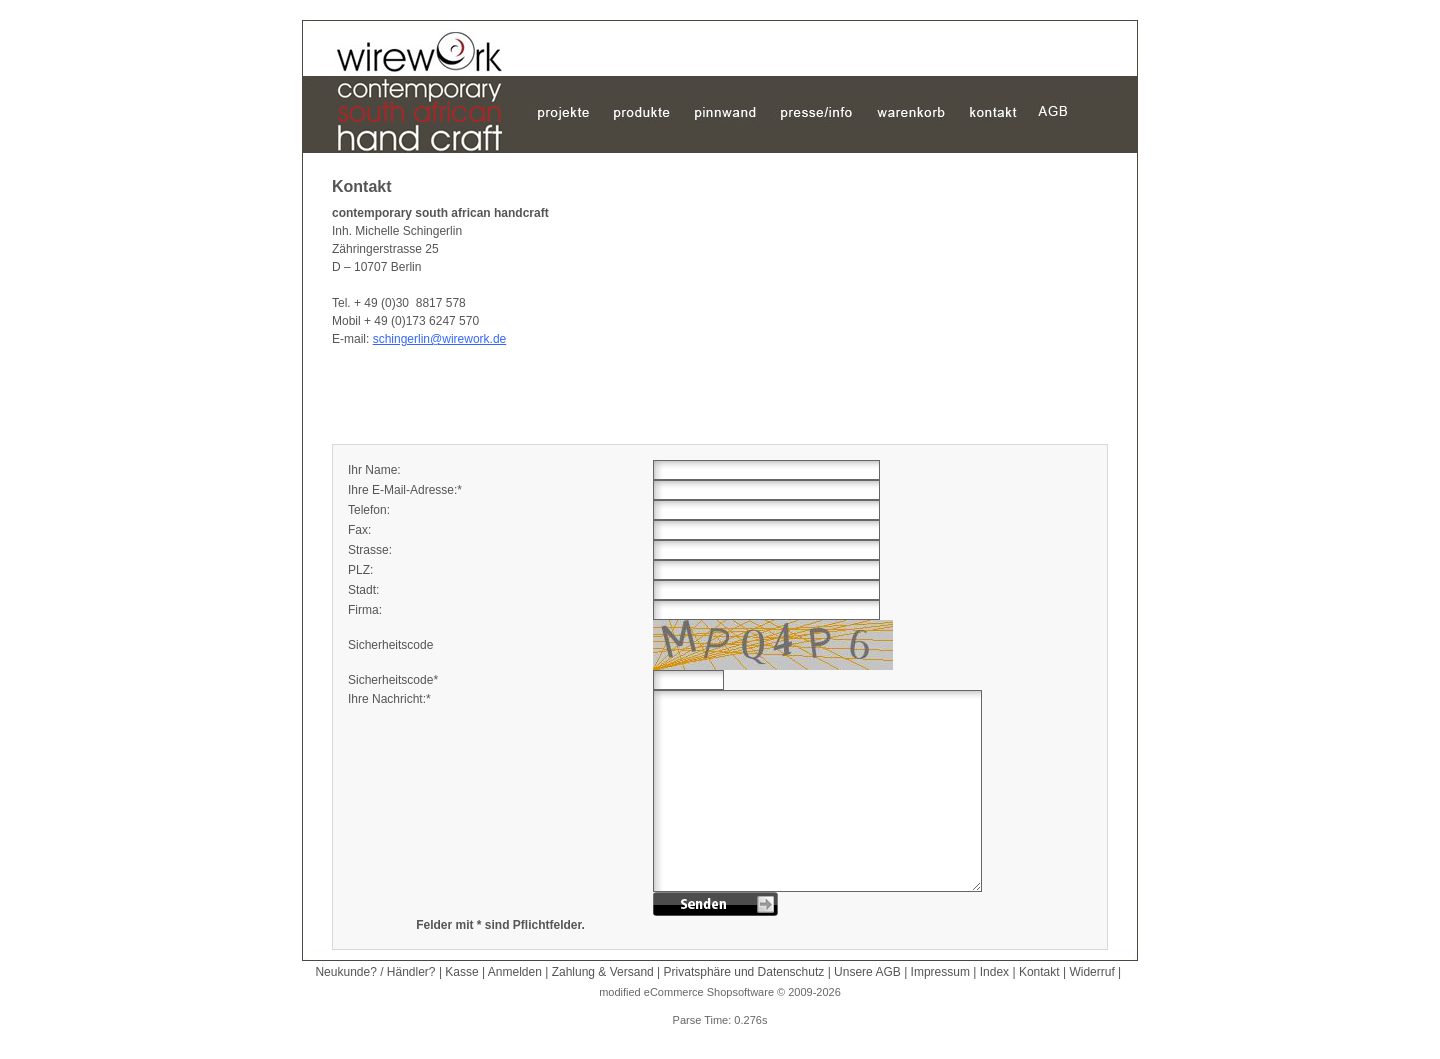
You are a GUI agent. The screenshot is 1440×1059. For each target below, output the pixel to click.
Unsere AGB (867, 972)
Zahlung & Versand (603, 972)
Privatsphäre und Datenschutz (744, 972)
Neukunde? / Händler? (375, 972)
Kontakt (1039, 972)
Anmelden (515, 972)
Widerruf (1091, 972)
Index (994, 972)
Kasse (461, 972)
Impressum (940, 972)
